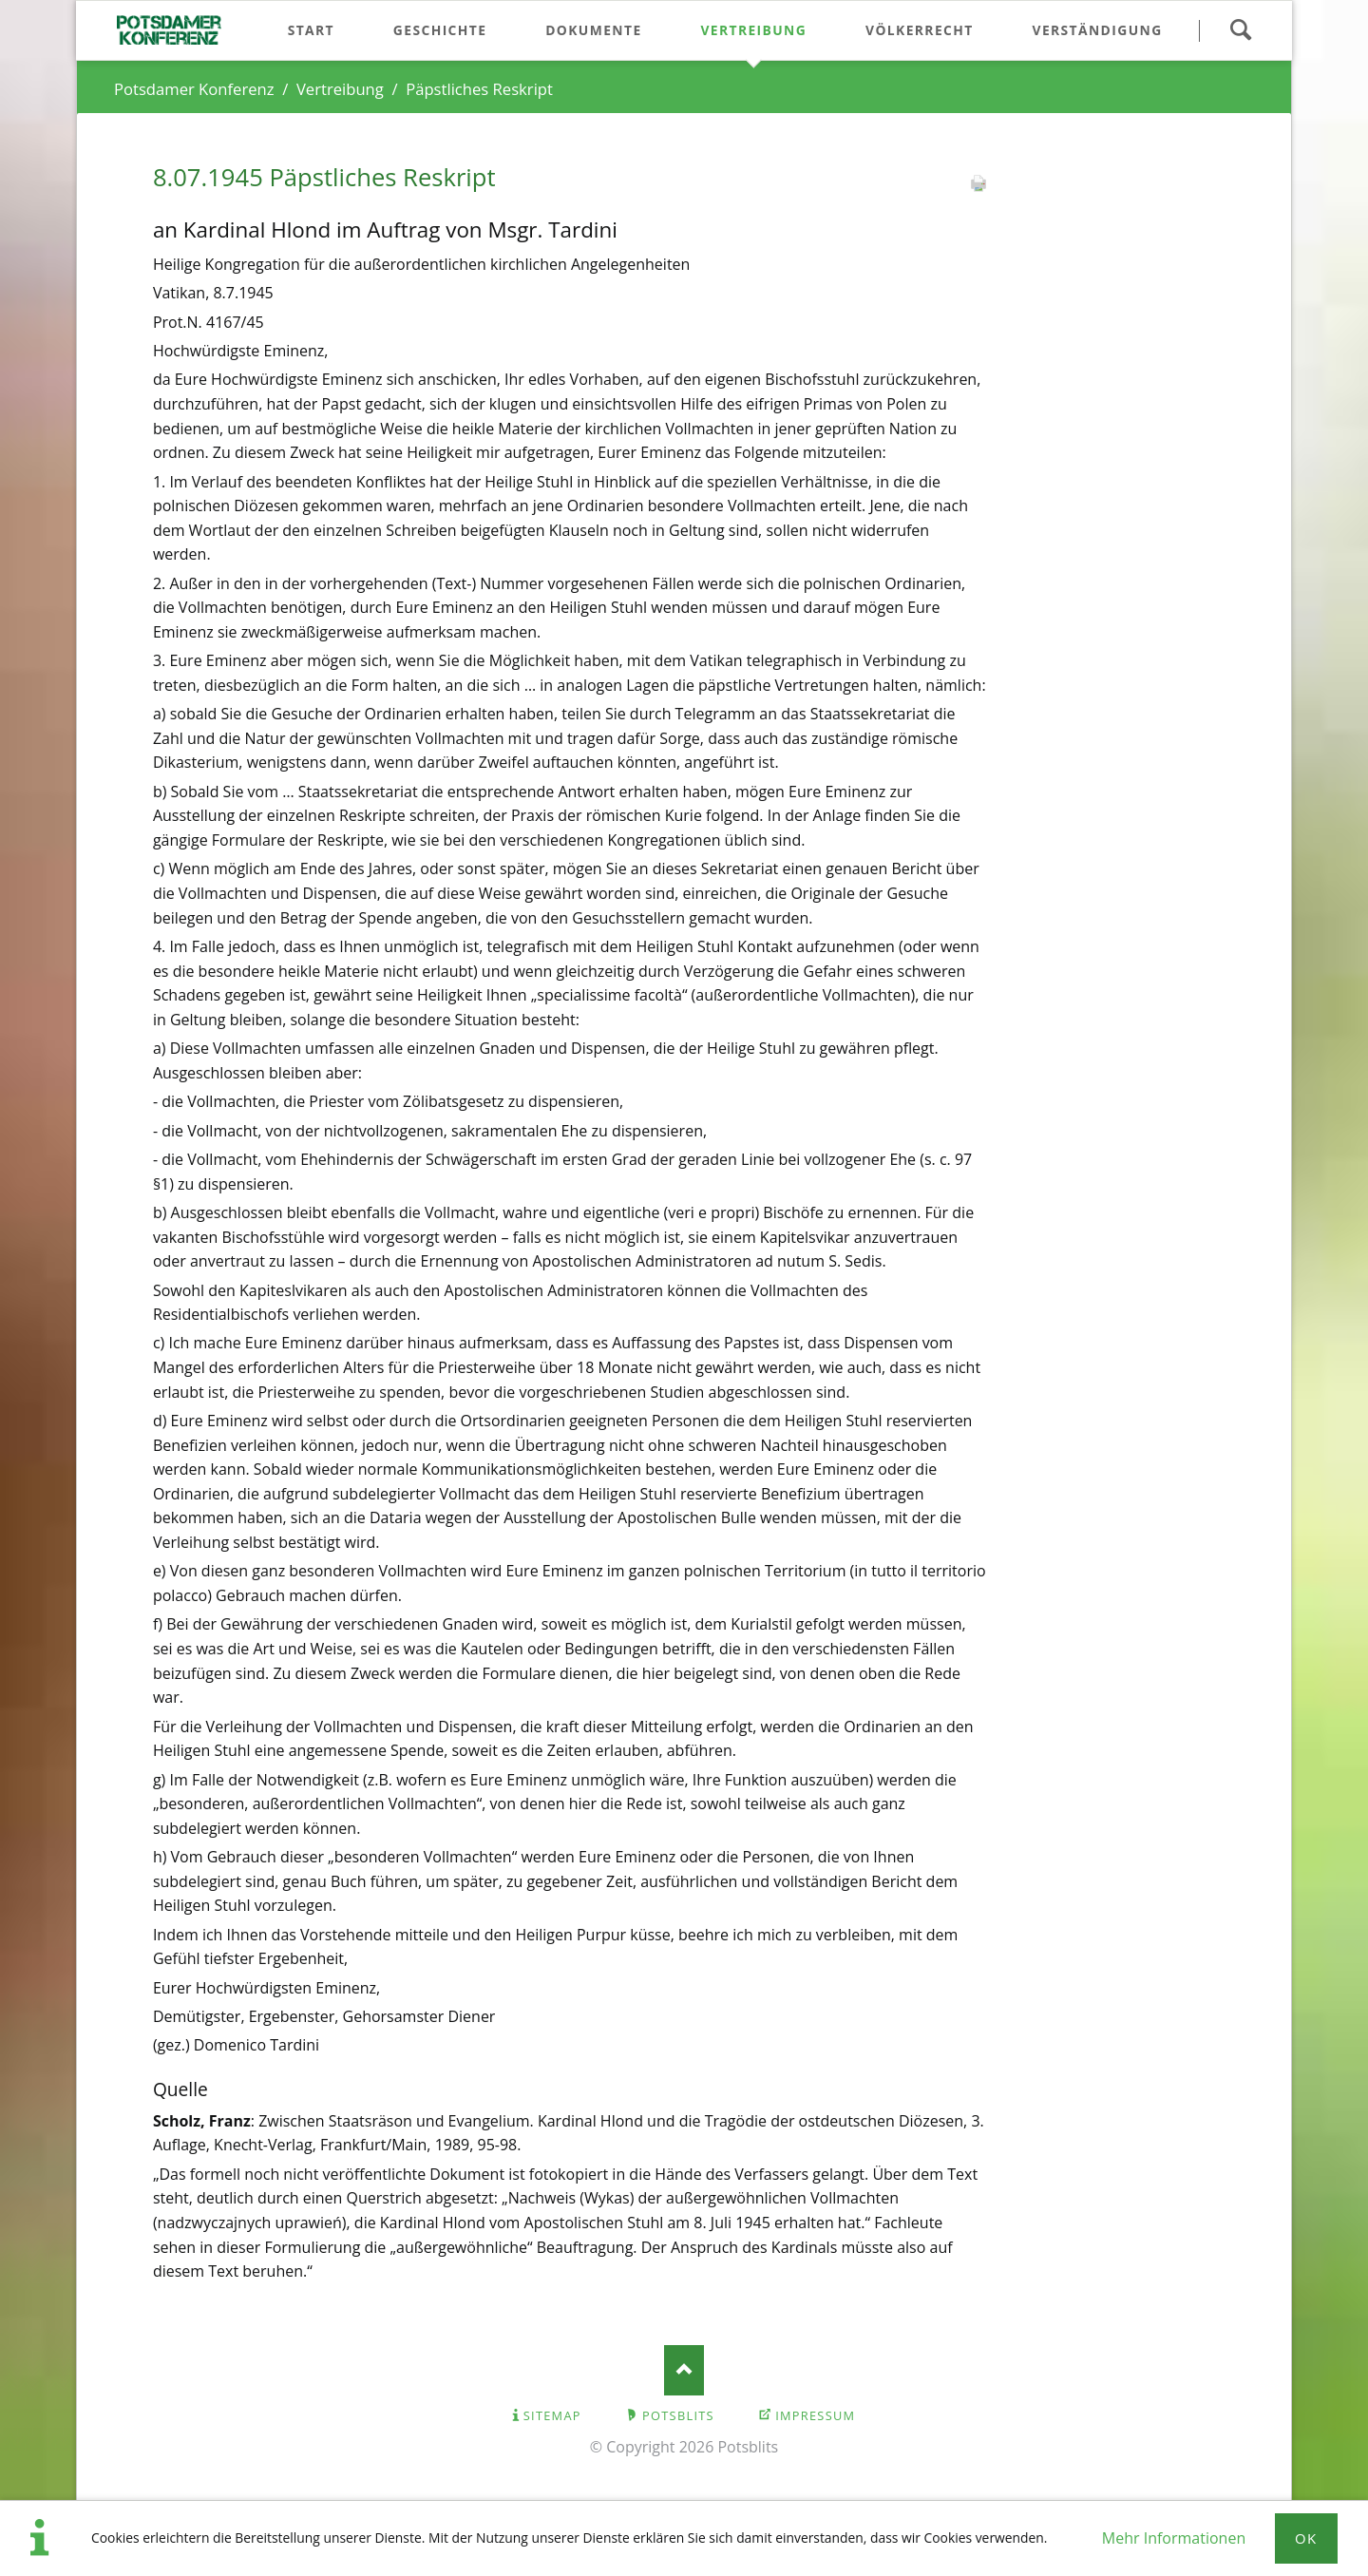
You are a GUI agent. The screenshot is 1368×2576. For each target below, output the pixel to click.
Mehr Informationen (1173, 2538)
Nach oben (684, 2370)
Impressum (815, 2415)
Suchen (1240, 30)
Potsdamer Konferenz (194, 89)
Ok (1306, 2537)
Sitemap (552, 2415)
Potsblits (678, 2415)
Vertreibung (340, 89)
